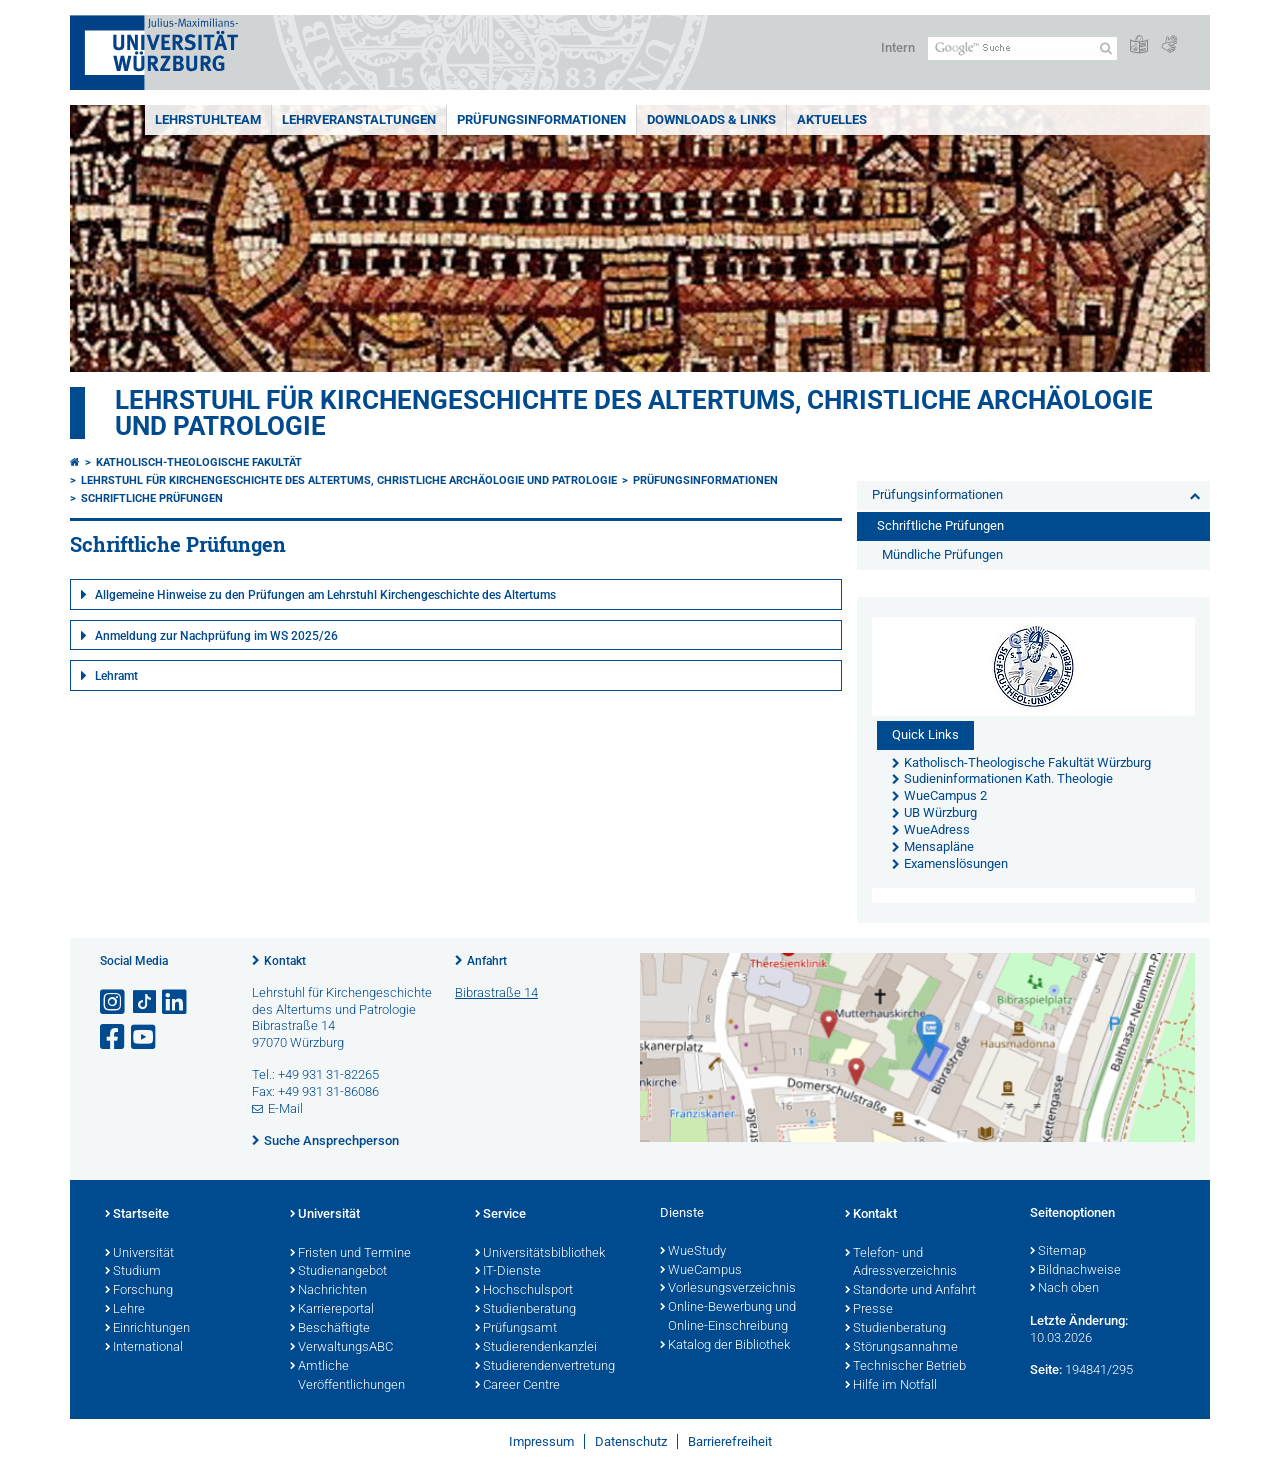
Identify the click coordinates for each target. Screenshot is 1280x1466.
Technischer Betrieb (905, 1367)
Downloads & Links (711, 119)
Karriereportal (332, 1310)
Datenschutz (631, 1441)
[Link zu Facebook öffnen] (114, 1037)
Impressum (541, 1441)
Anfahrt (487, 961)
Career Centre (517, 1386)
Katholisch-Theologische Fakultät (199, 462)
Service (500, 1215)
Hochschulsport (524, 1291)
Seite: (1046, 1369)
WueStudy (693, 1252)
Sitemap (1058, 1252)
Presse (869, 1310)
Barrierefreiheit (730, 1441)
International (144, 1348)
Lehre (125, 1310)
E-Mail (285, 1108)
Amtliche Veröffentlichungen (347, 1376)
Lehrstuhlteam (208, 119)
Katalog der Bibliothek (725, 1346)
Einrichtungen (147, 1329)
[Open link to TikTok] (145, 1002)
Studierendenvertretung (545, 1367)
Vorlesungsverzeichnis (728, 1289)
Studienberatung (525, 1310)
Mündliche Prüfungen (942, 554)
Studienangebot (338, 1272)
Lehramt (116, 676)
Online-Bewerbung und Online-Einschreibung (728, 1317)
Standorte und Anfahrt (910, 1291)
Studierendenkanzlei (536, 1348)
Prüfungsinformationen (541, 119)
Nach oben (1064, 1289)
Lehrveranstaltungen (359, 119)
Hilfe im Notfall (891, 1386)
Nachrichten (328, 1291)
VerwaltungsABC (341, 1348)
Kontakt (285, 961)
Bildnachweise (1075, 1271)
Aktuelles (832, 119)
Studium (133, 1272)
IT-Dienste (508, 1272)
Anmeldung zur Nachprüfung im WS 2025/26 (216, 636)
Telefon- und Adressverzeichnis (901, 1263)
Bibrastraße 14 (496, 992)
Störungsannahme (901, 1348)
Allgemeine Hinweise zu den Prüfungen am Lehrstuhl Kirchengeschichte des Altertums (325, 595)
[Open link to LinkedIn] (176, 1002)
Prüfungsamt (516, 1329)
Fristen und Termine (350, 1254)
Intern (898, 47)
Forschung (139, 1291)
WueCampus (701, 1271)
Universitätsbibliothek (540, 1254)
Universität (139, 1254)
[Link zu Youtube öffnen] (145, 1037)
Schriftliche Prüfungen (152, 498)
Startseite (137, 1215)
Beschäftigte (330, 1329)
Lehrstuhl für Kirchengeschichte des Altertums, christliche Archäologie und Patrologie (634, 413)
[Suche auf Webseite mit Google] (1022, 48)
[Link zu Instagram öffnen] (114, 1002)
